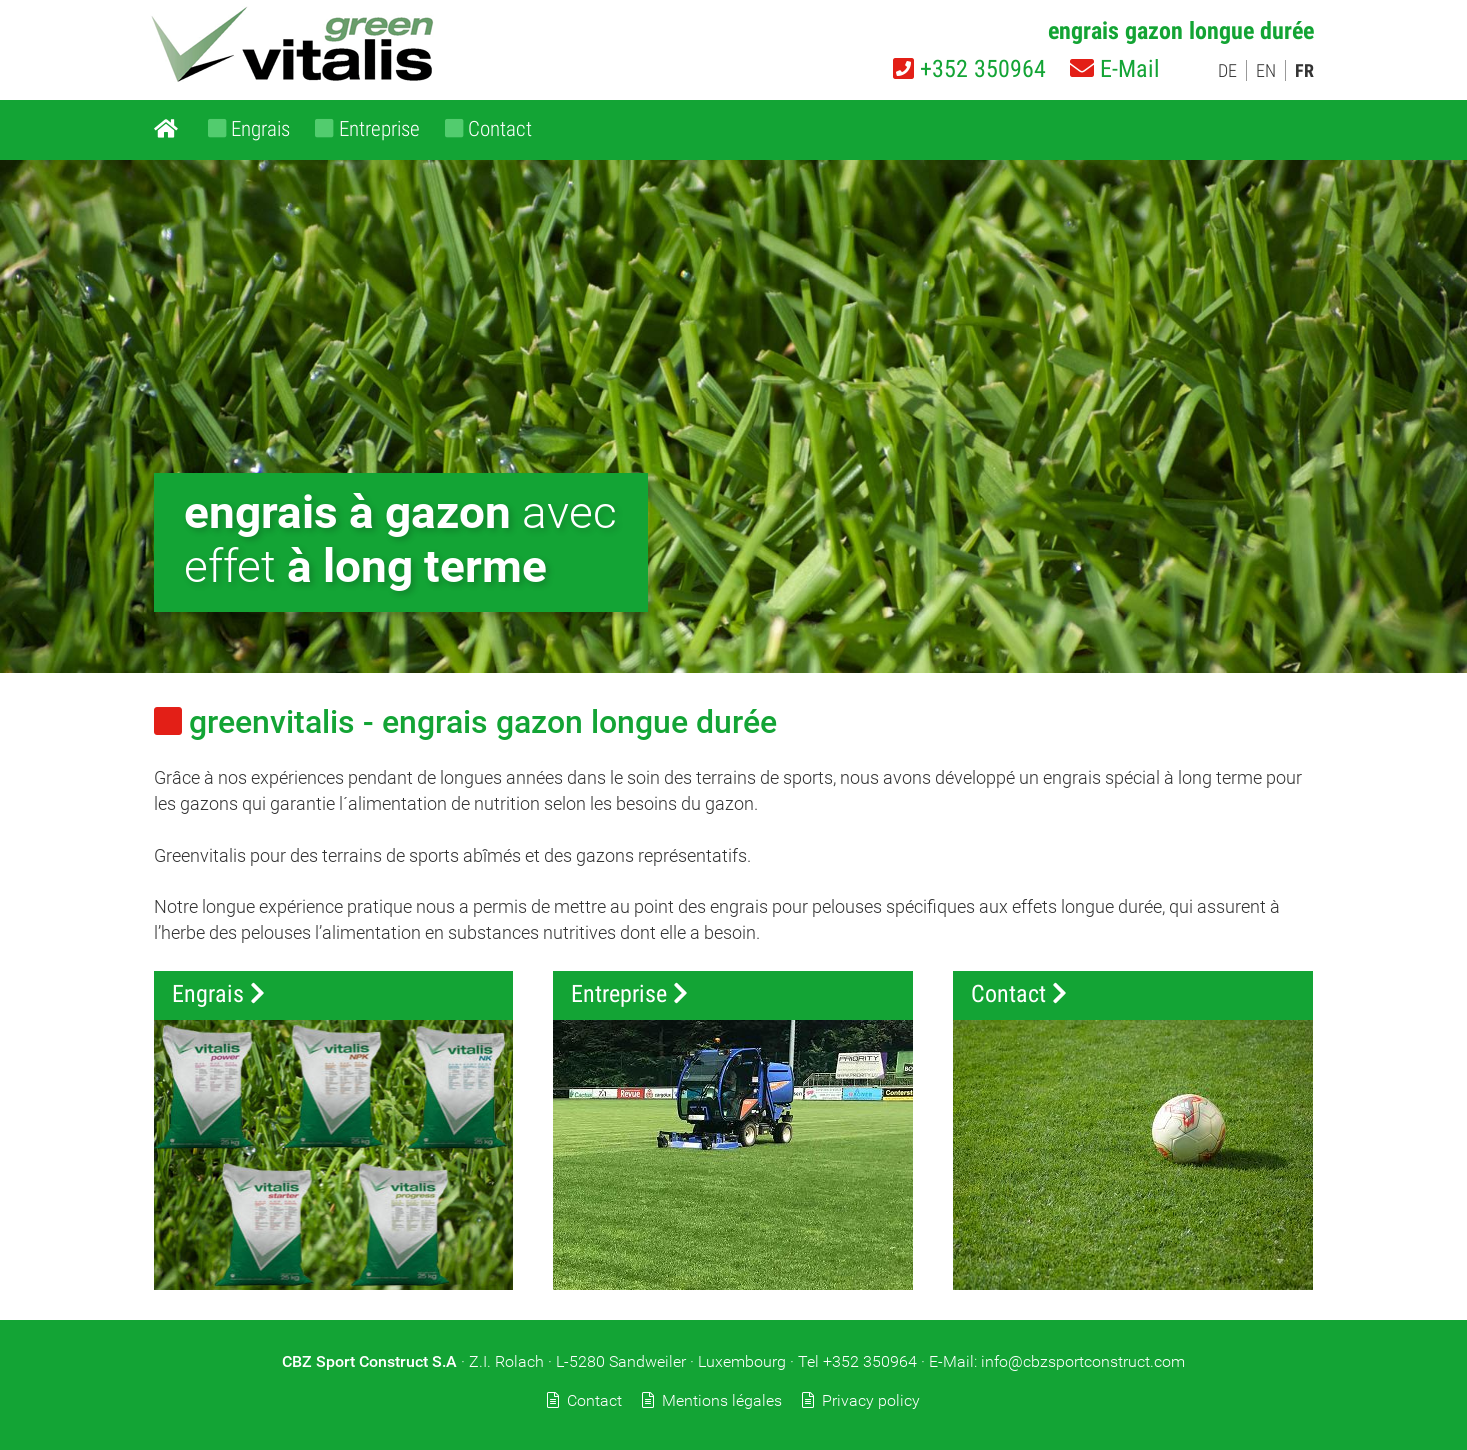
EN (1266, 70)
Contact (594, 1400)
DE (1227, 70)
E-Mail (1115, 69)
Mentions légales (722, 1400)
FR (1304, 70)
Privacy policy (871, 1400)
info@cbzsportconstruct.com (1083, 1361)
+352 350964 (969, 69)
